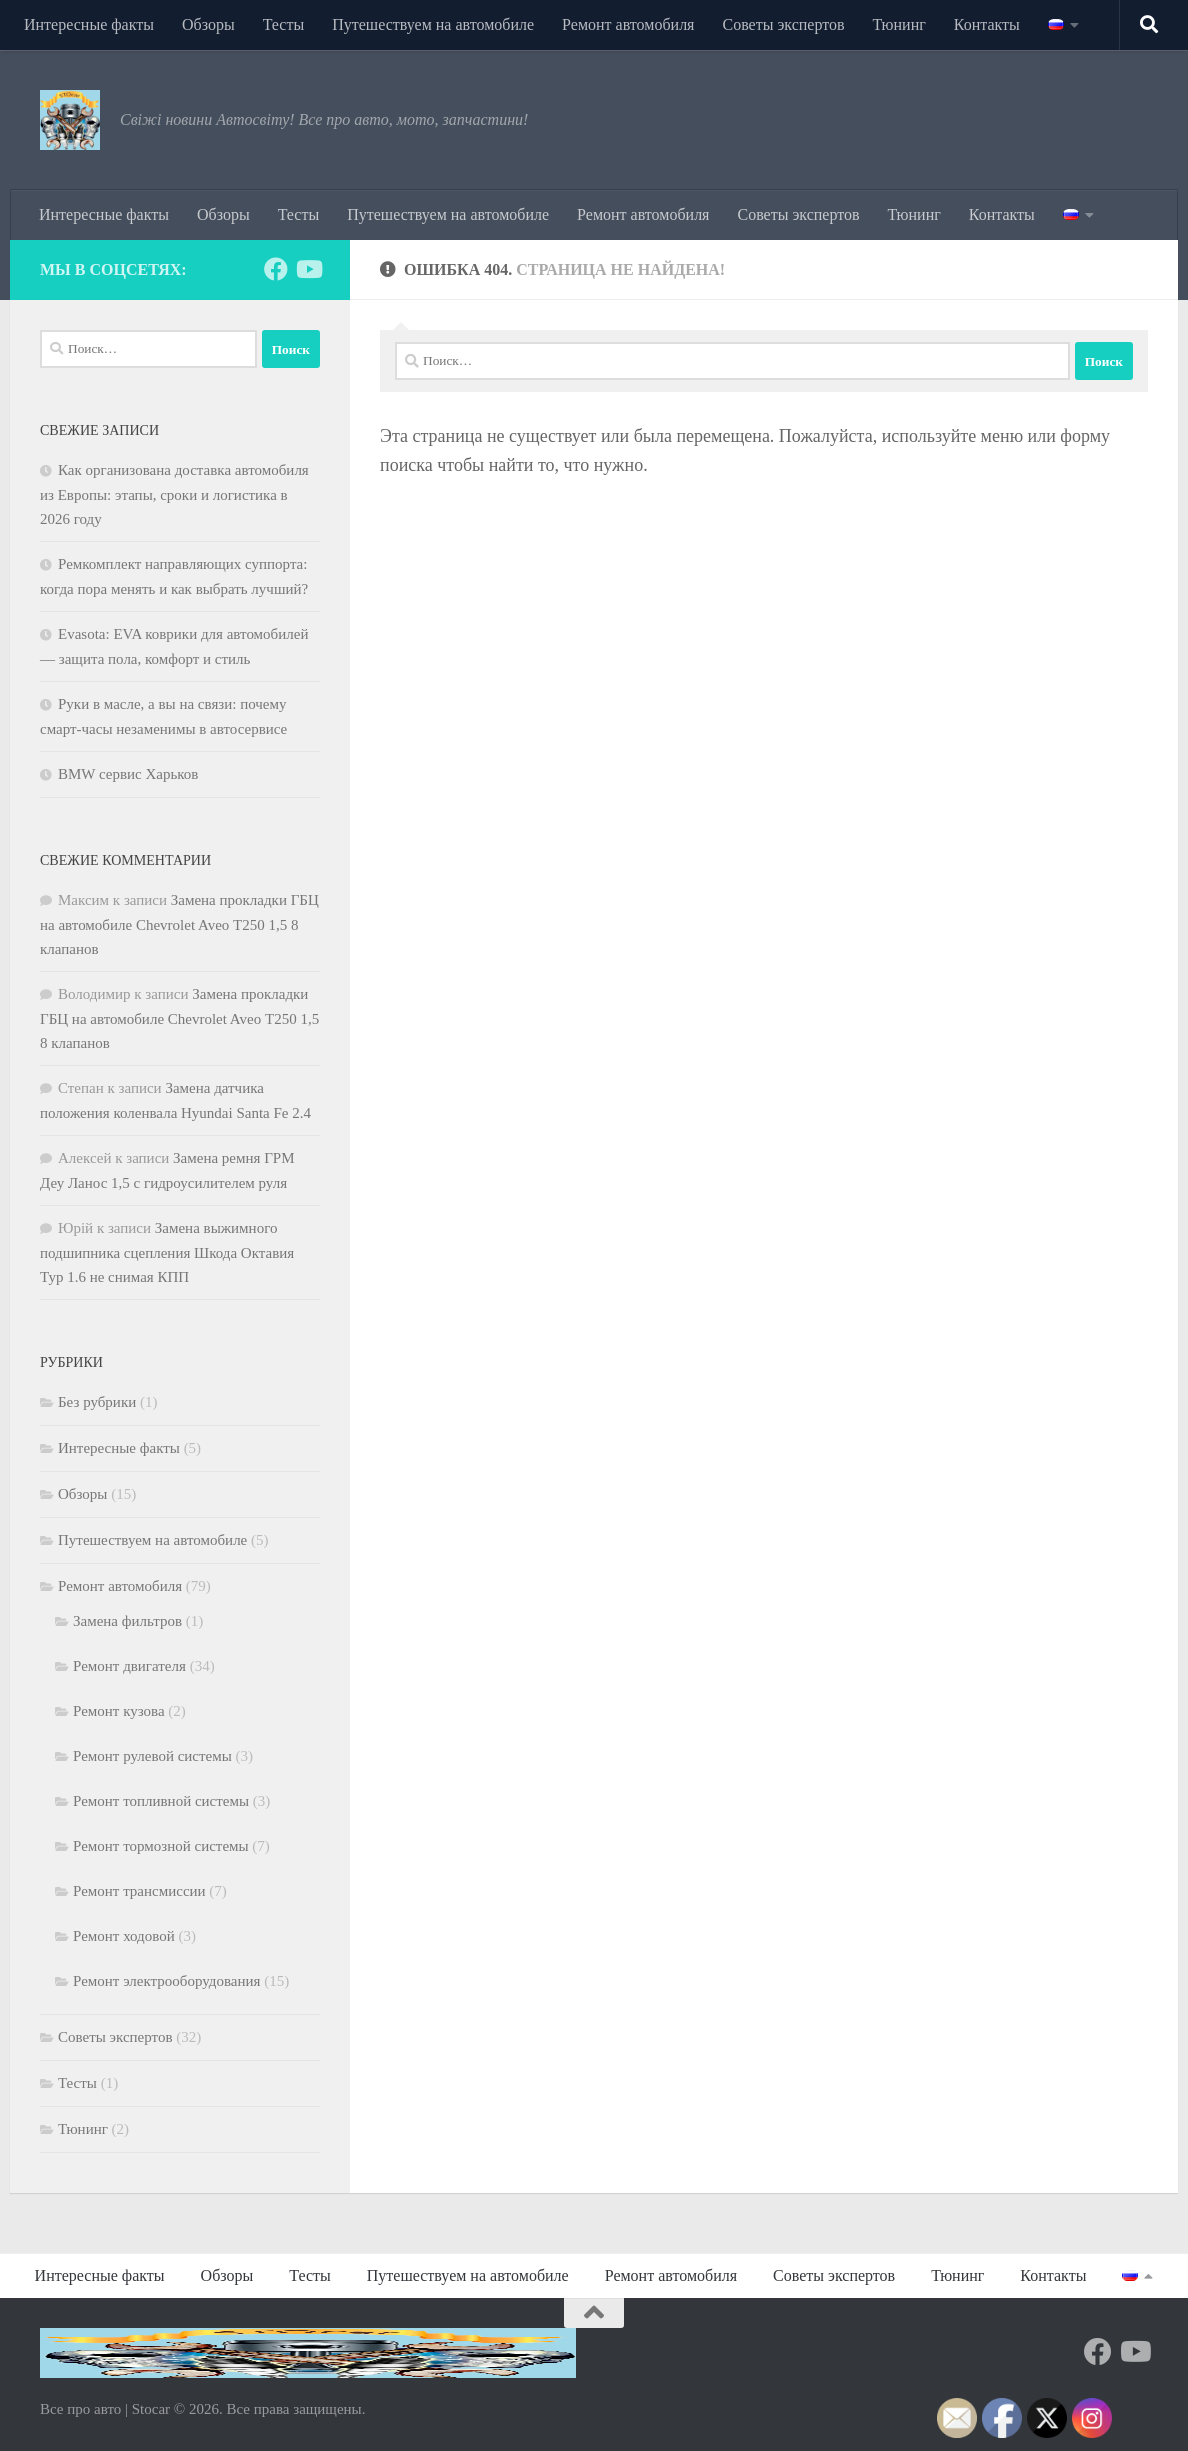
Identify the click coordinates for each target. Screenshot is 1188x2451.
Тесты (284, 24)
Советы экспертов (783, 24)
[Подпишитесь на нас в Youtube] (308, 269)
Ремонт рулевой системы (152, 1756)
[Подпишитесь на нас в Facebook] (276, 269)
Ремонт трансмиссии (139, 1891)
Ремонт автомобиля (628, 24)
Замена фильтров (127, 1621)
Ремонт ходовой (124, 1936)
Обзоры (208, 24)
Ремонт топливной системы (161, 1801)
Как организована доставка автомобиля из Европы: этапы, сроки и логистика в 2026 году (174, 494)
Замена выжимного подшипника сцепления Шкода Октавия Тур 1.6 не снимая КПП (167, 1252)
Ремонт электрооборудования (166, 1981)
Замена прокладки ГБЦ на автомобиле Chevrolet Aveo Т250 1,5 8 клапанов (179, 924)
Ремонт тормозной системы (161, 1846)
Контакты (987, 24)
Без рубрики (97, 1402)
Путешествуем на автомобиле (433, 24)
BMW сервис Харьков (128, 774)
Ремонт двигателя (129, 1666)
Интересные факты (89, 24)
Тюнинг (899, 24)
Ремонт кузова (119, 1711)
